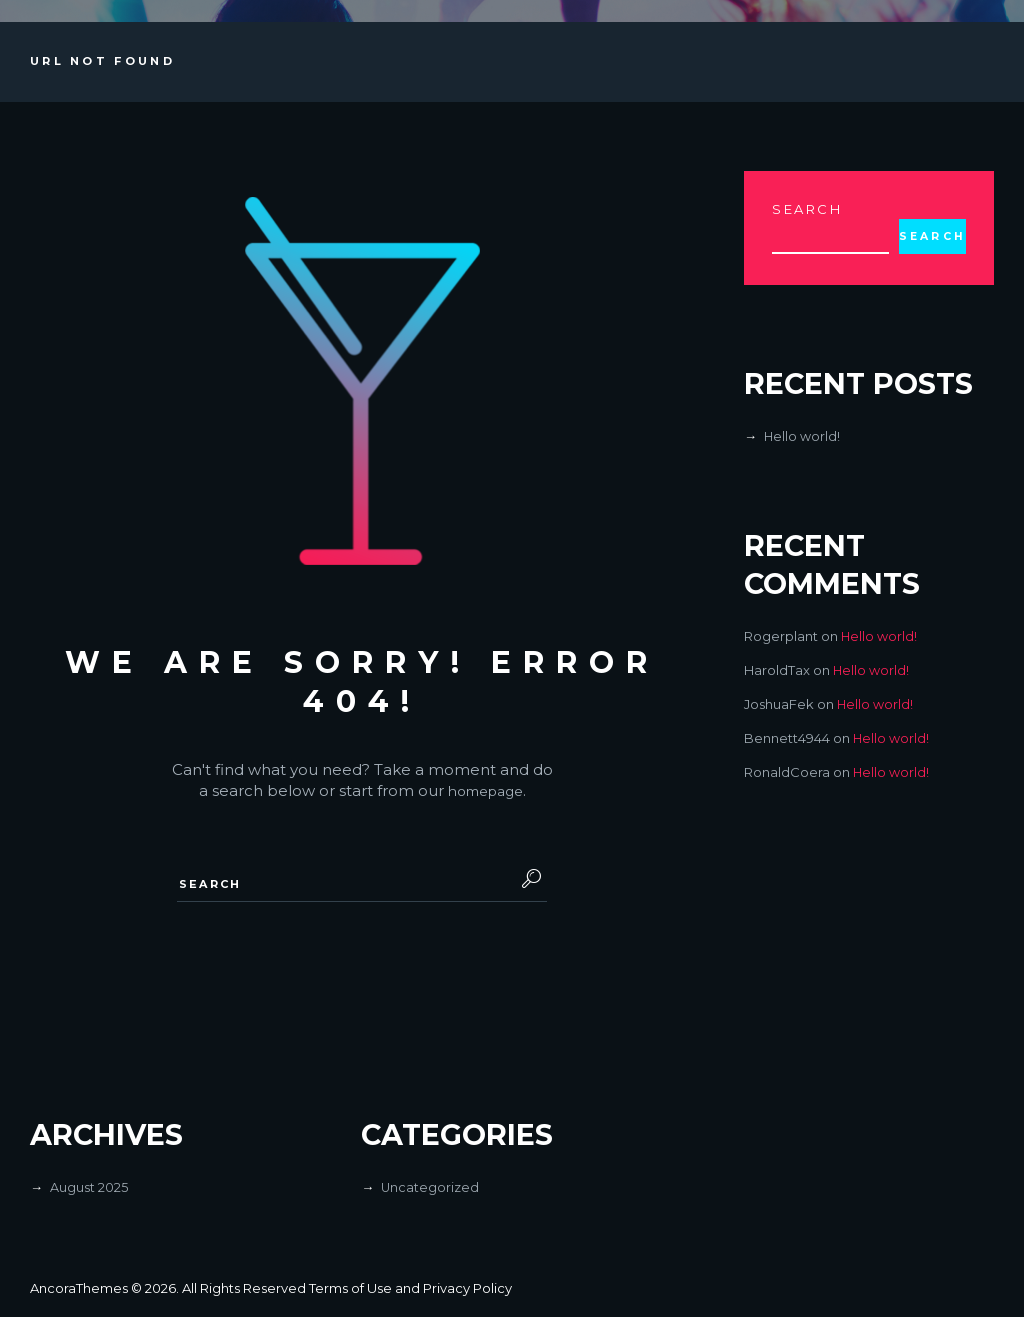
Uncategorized (430, 1188)
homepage (485, 790)
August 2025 (89, 1188)
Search (807, 209)
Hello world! (802, 437)
